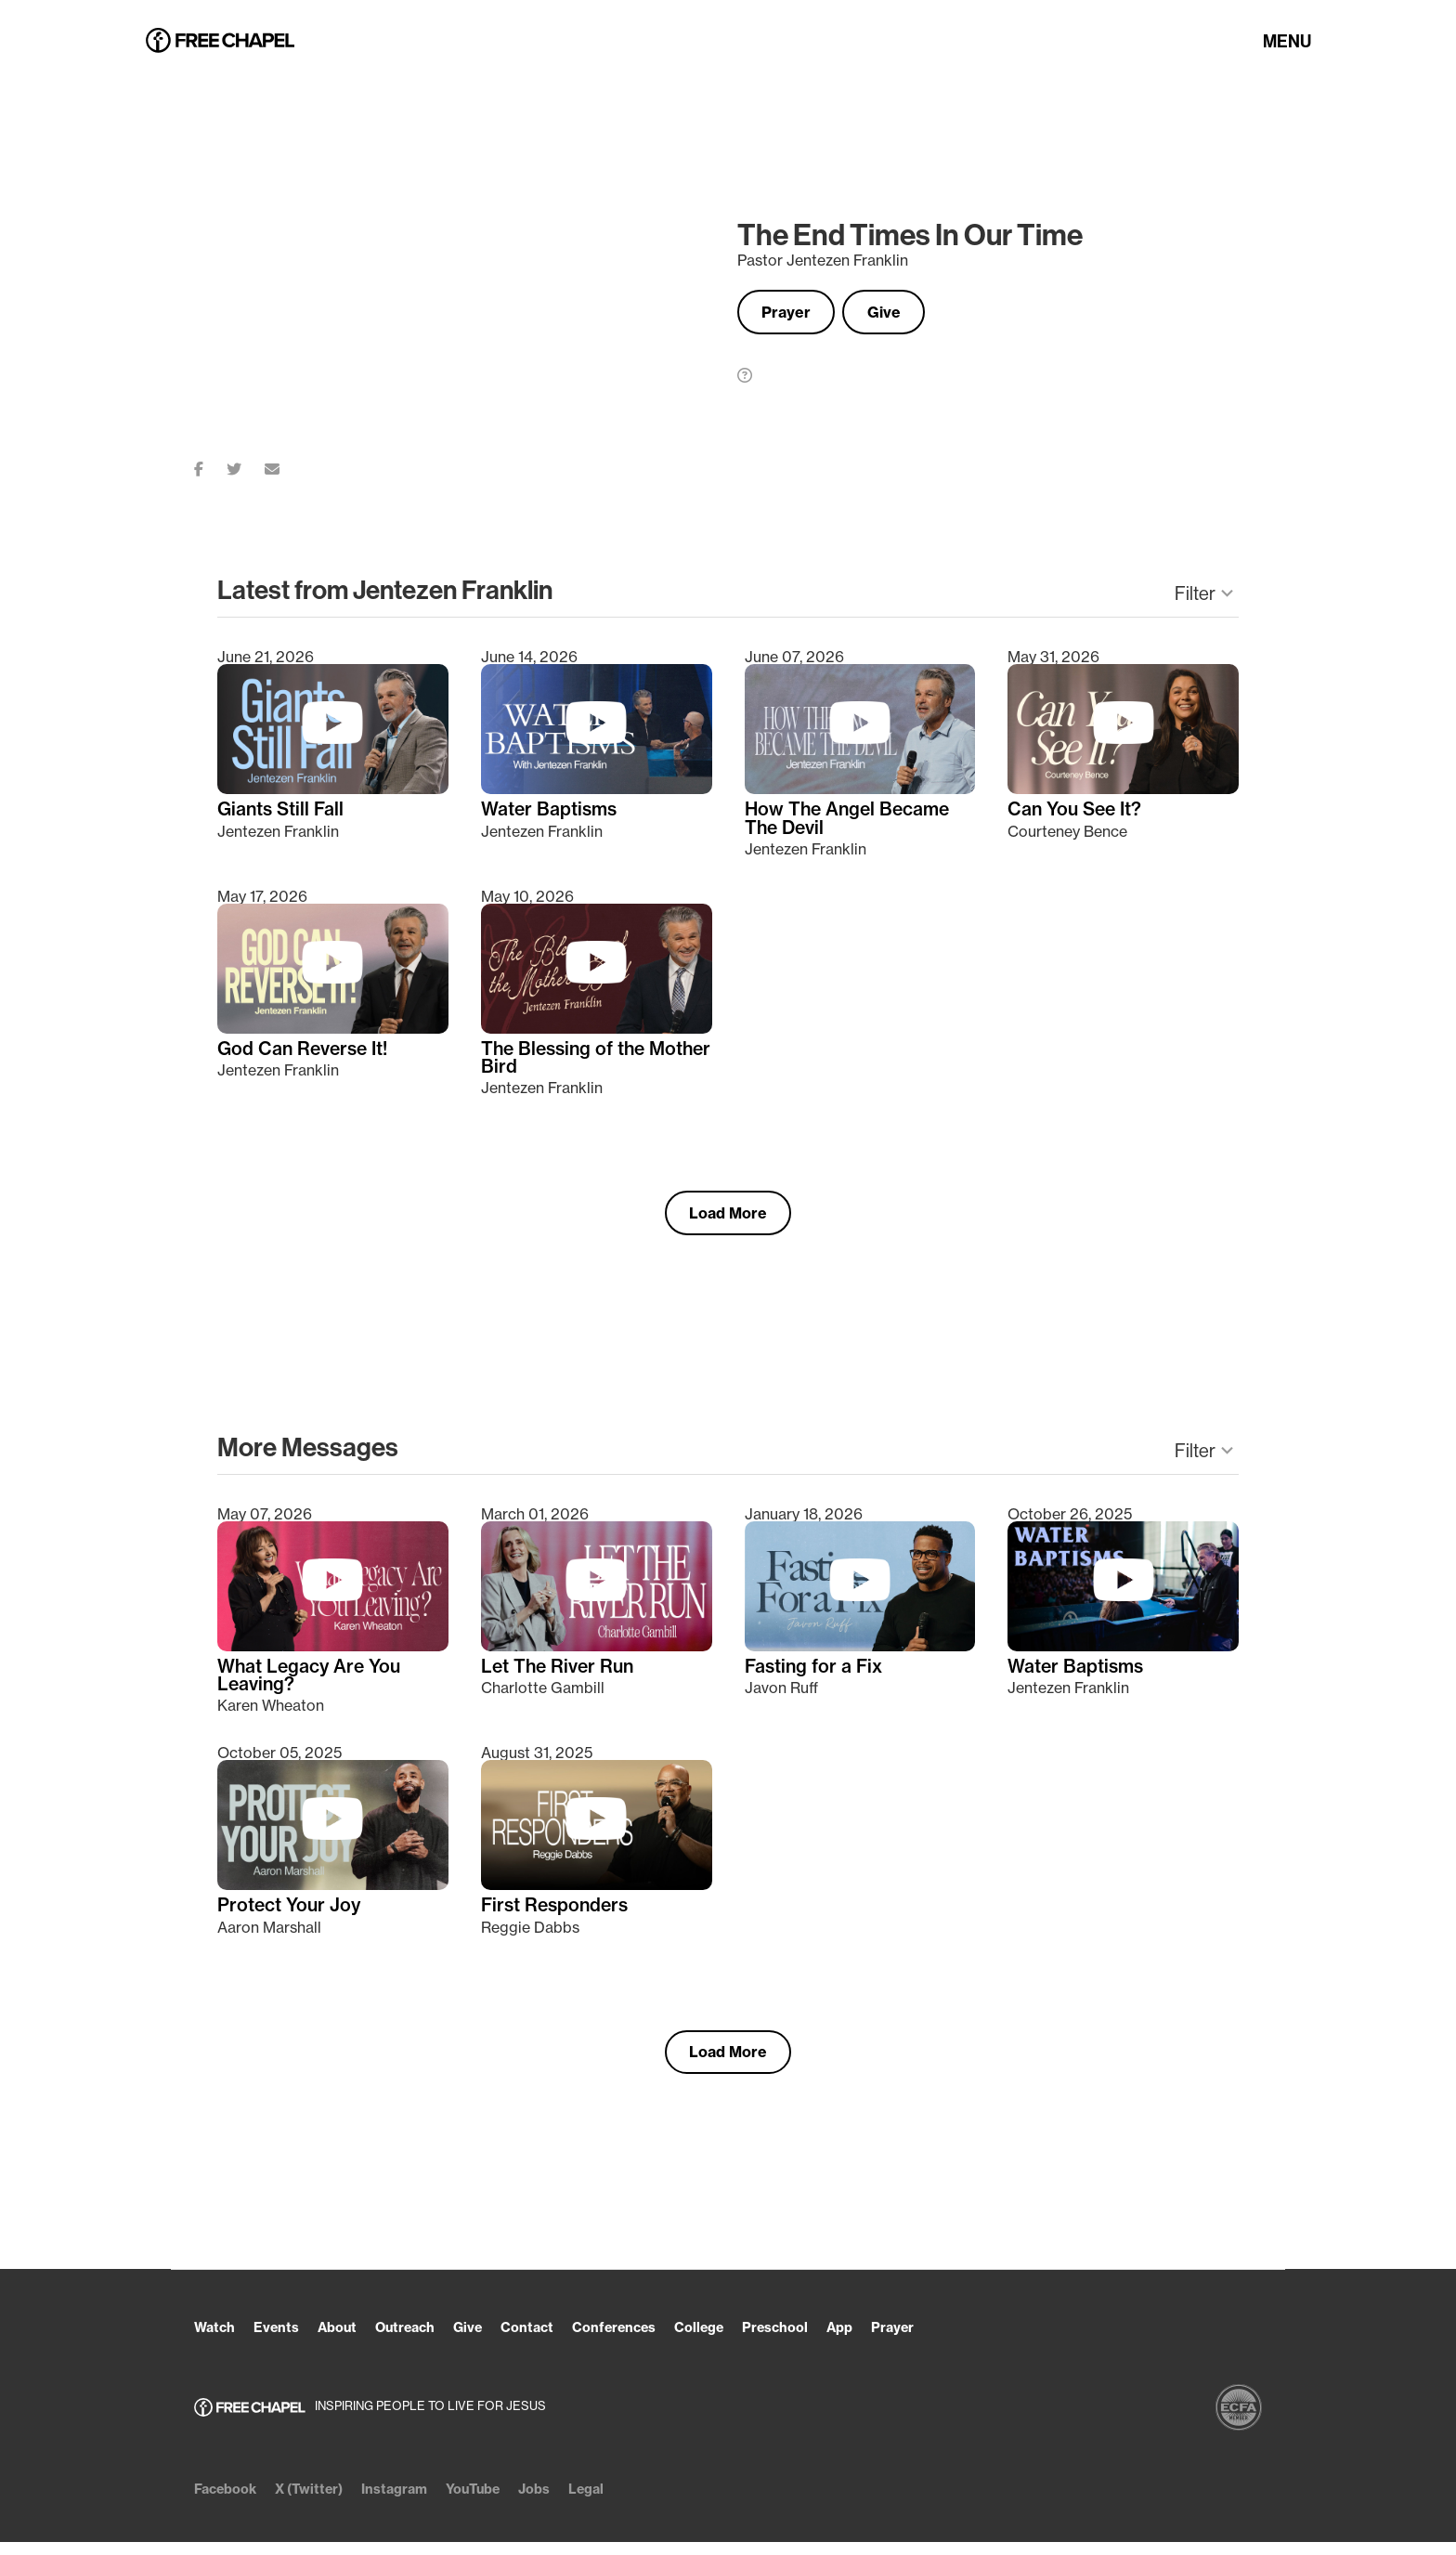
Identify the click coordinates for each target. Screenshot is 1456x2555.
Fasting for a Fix (816, 1674)
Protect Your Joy (290, 1915)
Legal (629, 2502)
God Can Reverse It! (306, 1052)
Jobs (573, 2502)
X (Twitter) (322, 2502)
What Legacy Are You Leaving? (312, 1683)
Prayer (793, 312)
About (350, 2340)
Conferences (654, 2340)
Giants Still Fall (282, 811)
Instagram (417, 2502)
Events (283, 2340)
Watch (217, 2340)
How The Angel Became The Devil (850, 821)
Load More (728, 1219)
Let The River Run (560, 1674)
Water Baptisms (551, 811)
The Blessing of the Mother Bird (566, 1061)
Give (905, 312)
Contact (559, 2340)
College (748, 2340)
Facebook (229, 2502)
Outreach (425, 2340)
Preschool (832, 2340)
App (902, 2340)
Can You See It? (1078, 811)
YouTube (505, 2502)
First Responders (557, 1915)
